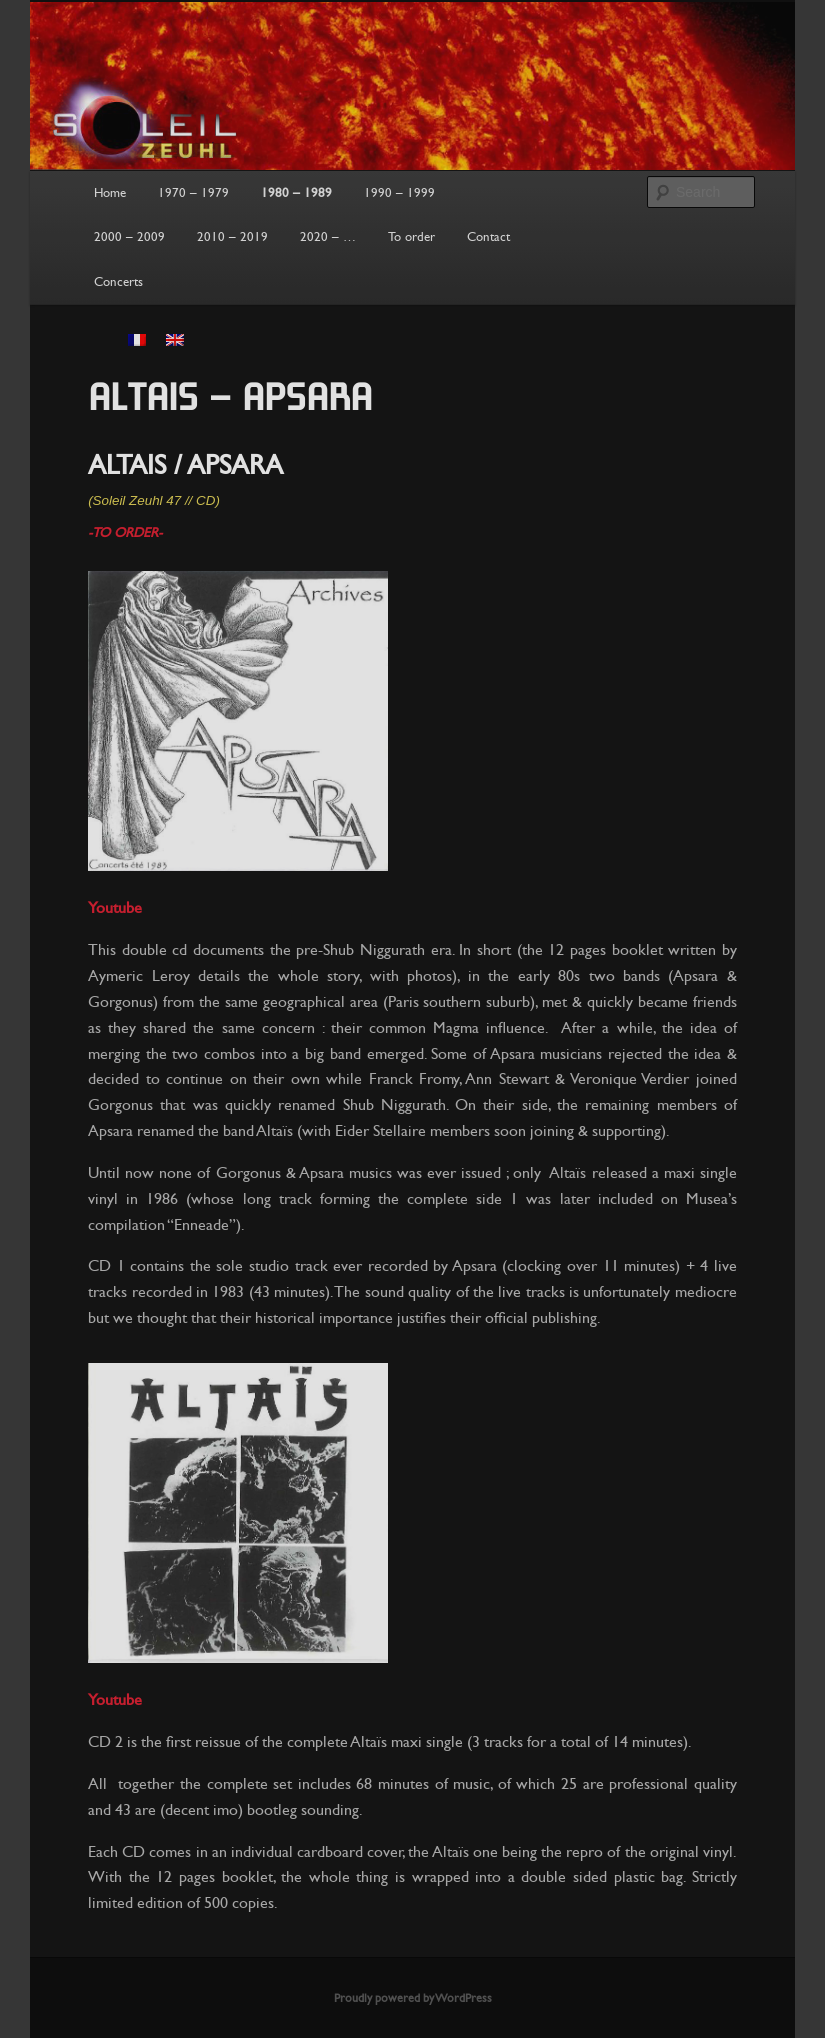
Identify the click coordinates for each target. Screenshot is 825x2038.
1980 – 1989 (296, 193)
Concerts (118, 282)
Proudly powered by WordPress (413, 1998)
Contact (488, 237)
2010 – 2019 (232, 237)
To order (411, 237)
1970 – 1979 (193, 193)
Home (110, 193)
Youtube (115, 907)
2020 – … (328, 237)
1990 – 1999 (399, 193)
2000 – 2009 (129, 237)
